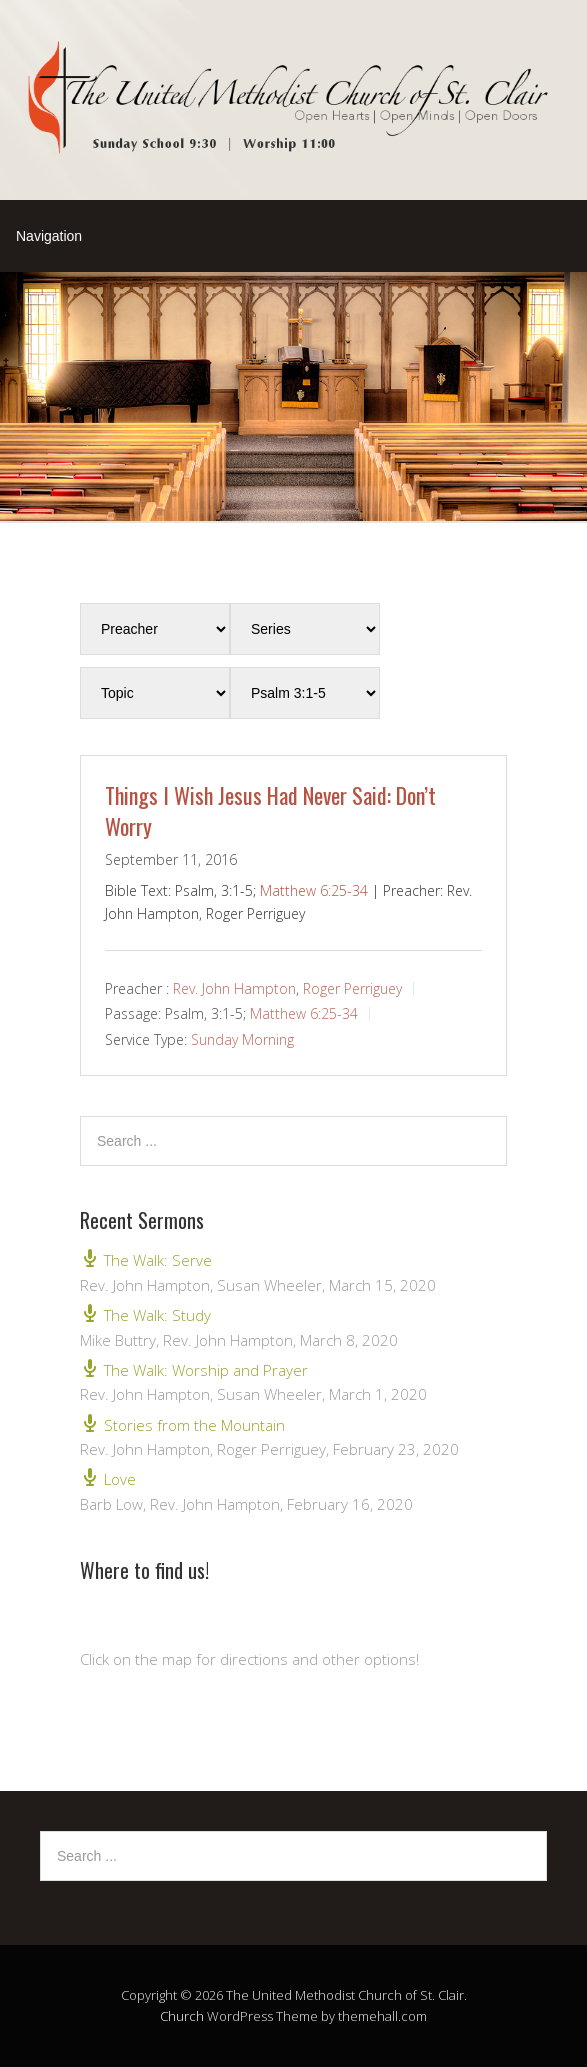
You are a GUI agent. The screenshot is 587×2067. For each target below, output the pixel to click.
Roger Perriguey (352, 987)
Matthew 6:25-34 (314, 890)
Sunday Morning (242, 1039)
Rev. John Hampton (234, 987)
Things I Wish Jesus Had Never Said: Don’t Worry (270, 810)
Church (182, 2016)
